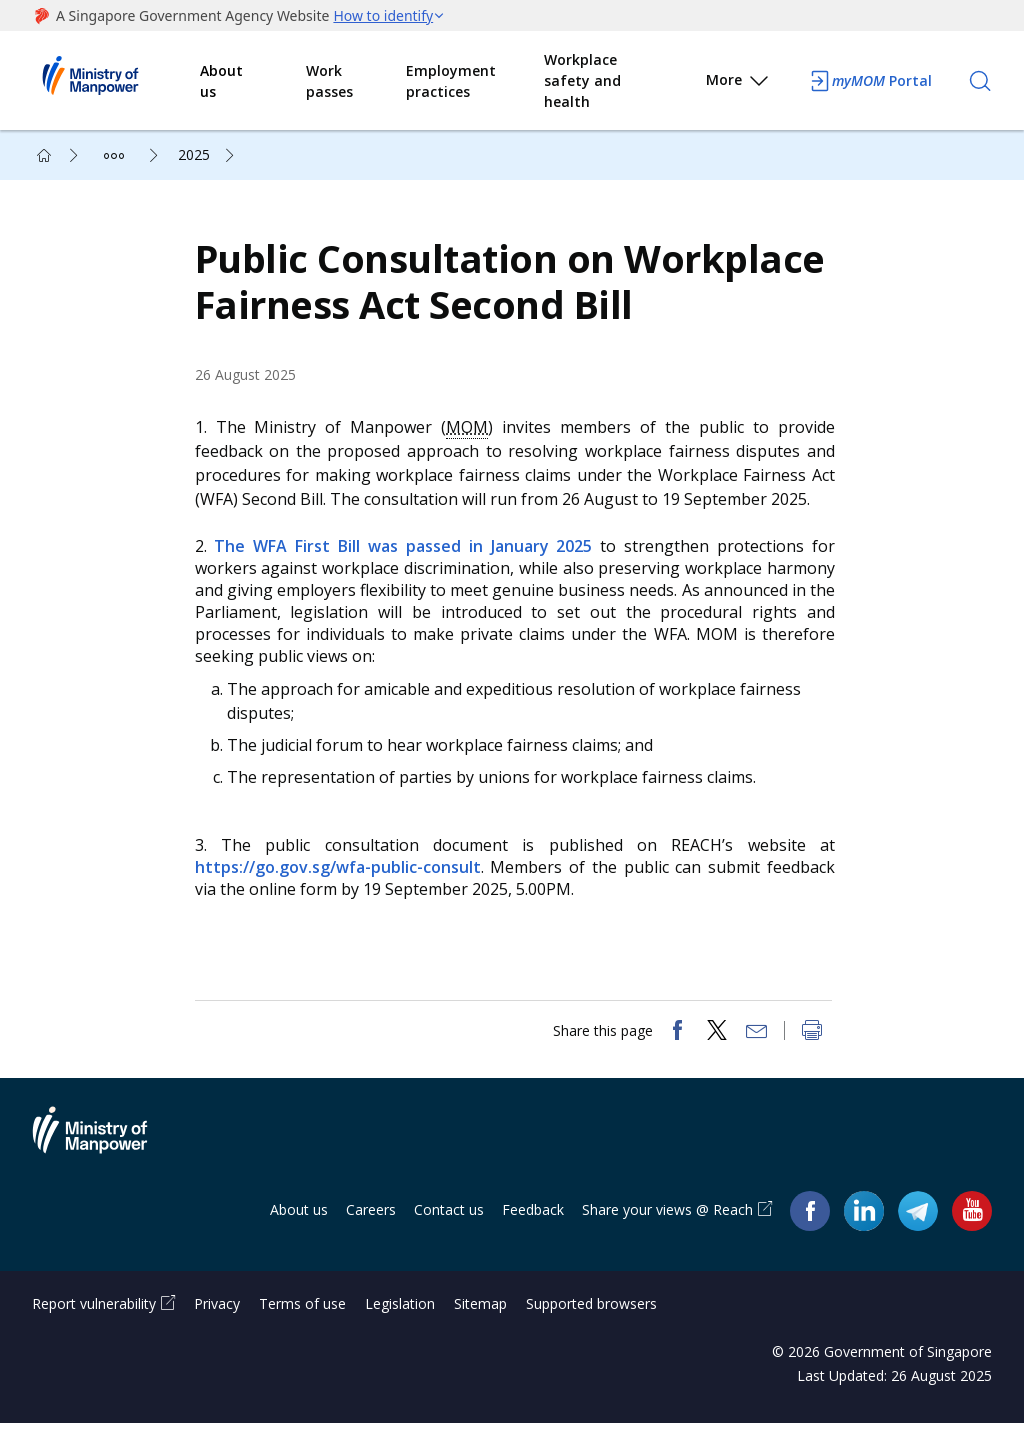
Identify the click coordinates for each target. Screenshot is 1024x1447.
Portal (870, 81)
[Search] (980, 81)
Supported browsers (591, 1327)
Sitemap (480, 1327)
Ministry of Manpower (105, 1165)
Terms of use (302, 1327)
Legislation (400, 1327)
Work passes (329, 81)
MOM (472, 438)
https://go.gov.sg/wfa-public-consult (345, 879)
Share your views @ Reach (667, 1232)
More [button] (738, 83)
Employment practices (451, 81)
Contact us (449, 1232)
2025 (194, 154)
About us (221, 81)
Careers (371, 1232)
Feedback (533, 1232)
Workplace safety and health (582, 80)
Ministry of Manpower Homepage (116, 81)
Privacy (217, 1327)
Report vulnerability (94, 1327)
